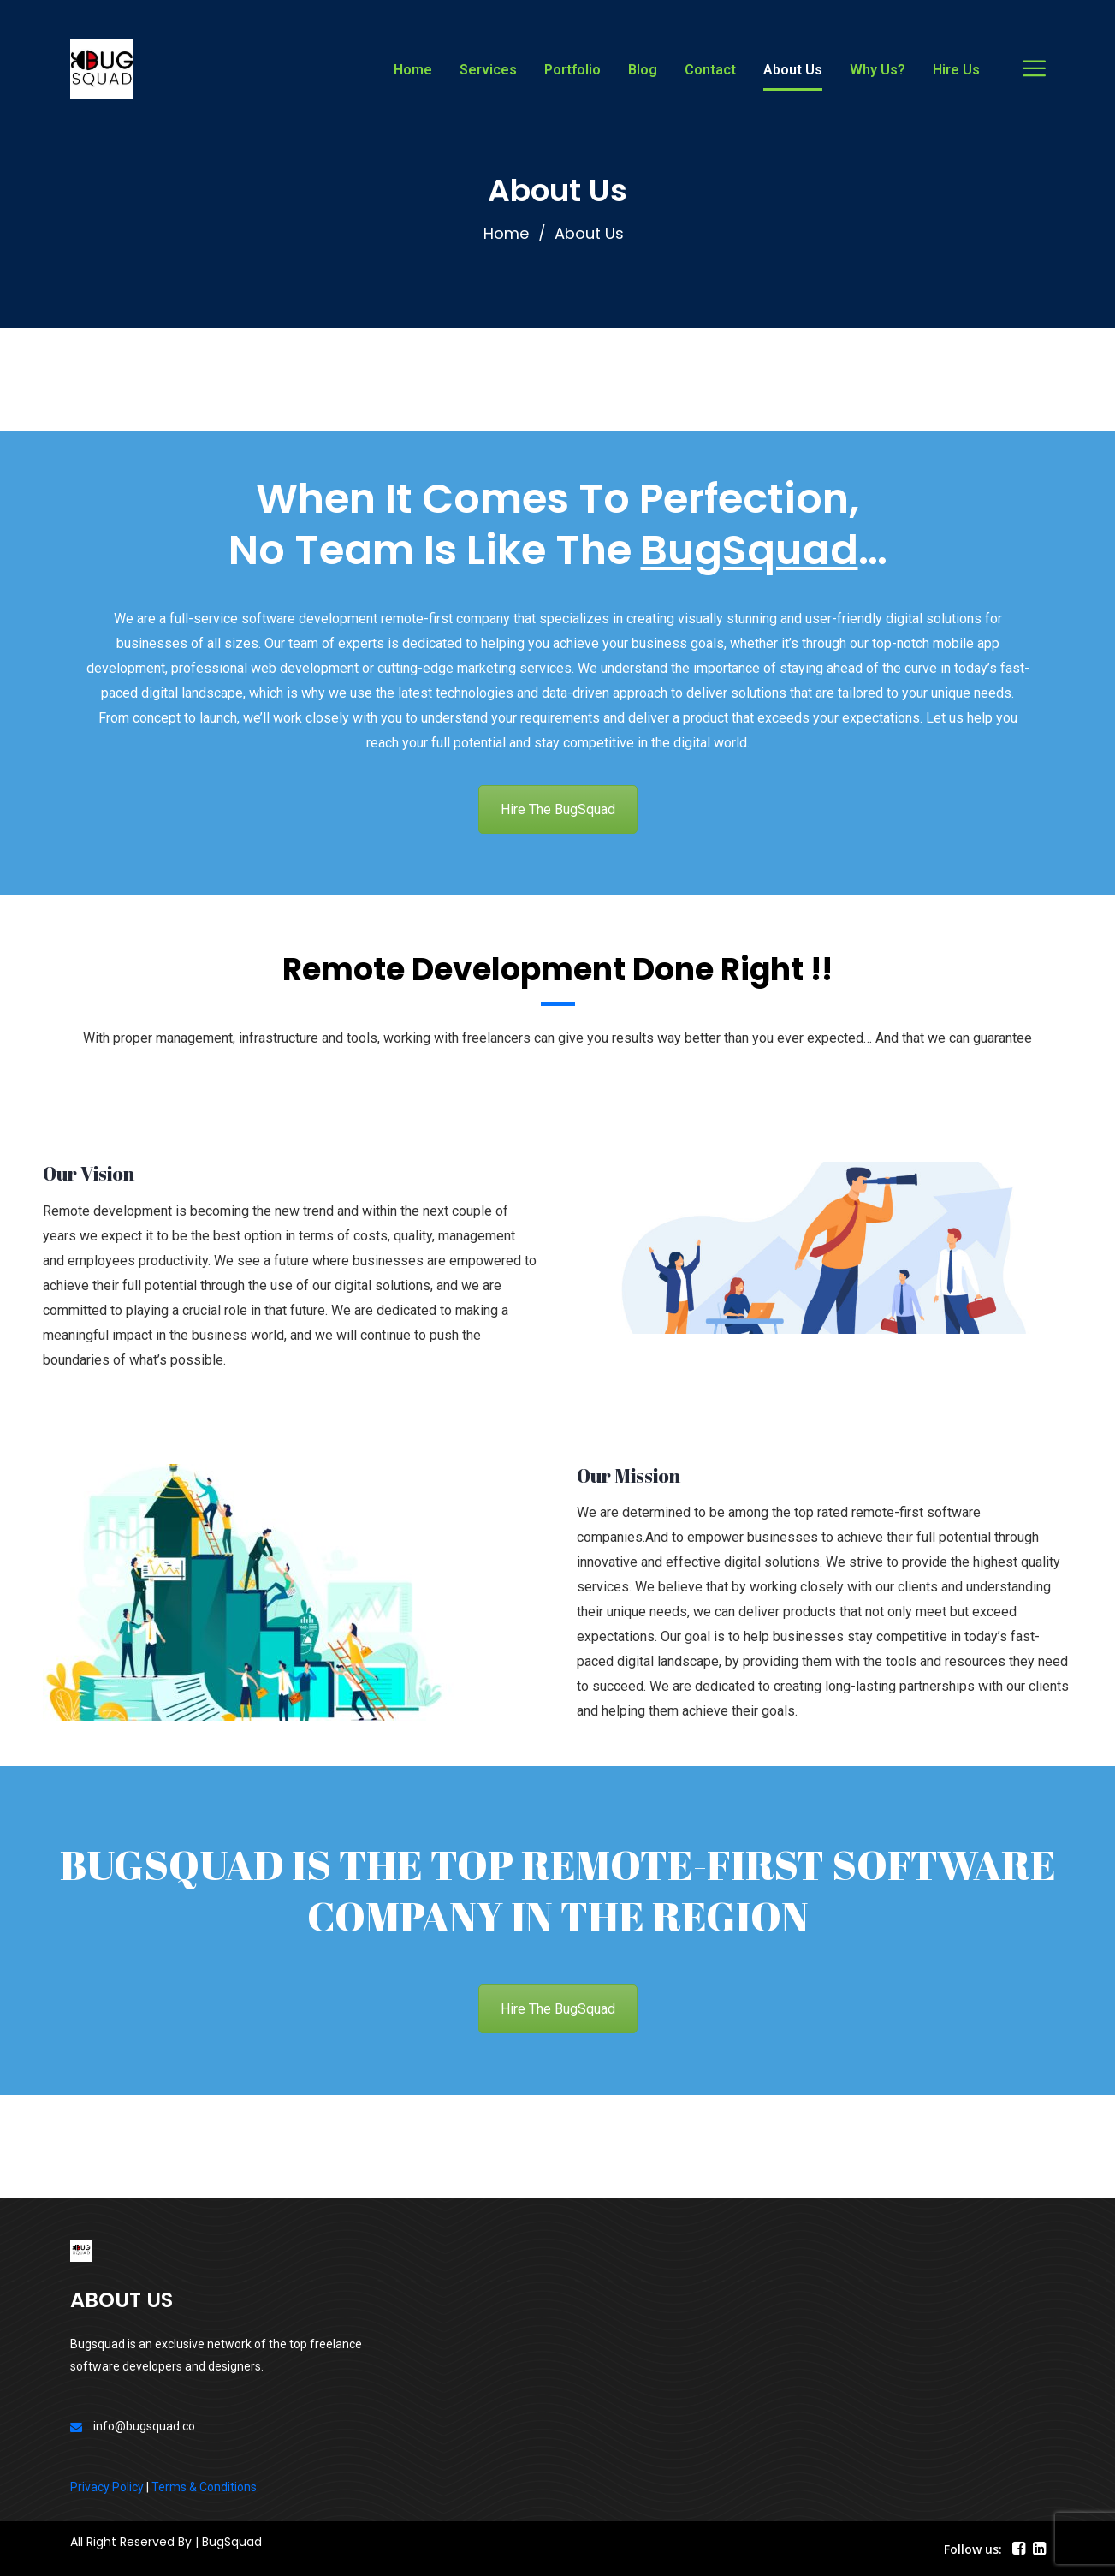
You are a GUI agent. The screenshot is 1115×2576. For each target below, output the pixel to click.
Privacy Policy (107, 2487)
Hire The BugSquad (558, 809)
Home (413, 70)
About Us (792, 70)
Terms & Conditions (204, 2487)
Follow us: (973, 2549)
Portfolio (572, 70)
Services (488, 70)
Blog (642, 70)
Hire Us (956, 70)
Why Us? (877, 70)
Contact (710, 70)
